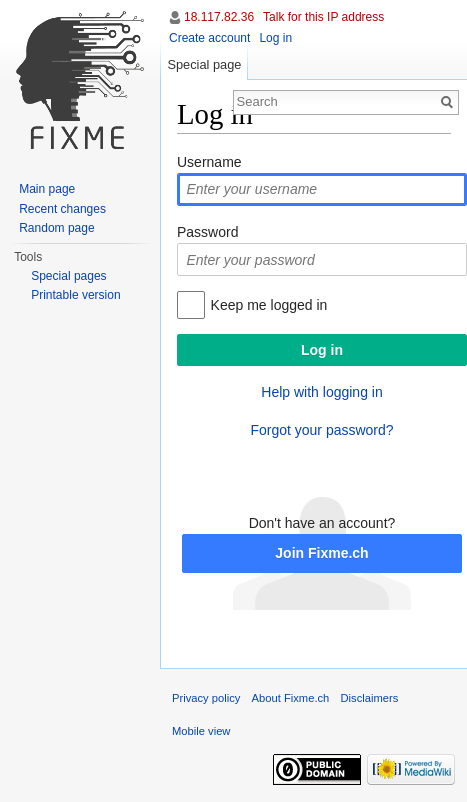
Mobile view (201, 731)
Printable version (75, 295)
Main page (47, 189)
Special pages (68, 276)
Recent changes (62, 209)
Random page (56, 228)
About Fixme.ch (291, 698)
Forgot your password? (321, 430)
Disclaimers (370, 698)
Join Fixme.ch (321, 553)
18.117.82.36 (219, 17)
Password (207, 232)
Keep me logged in (269, 305)
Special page (204, 64)
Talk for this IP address (323, 17)
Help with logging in (321, 392)
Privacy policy (206, 698)
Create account (209, 38)
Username (209, 162)
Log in (275, 38)
